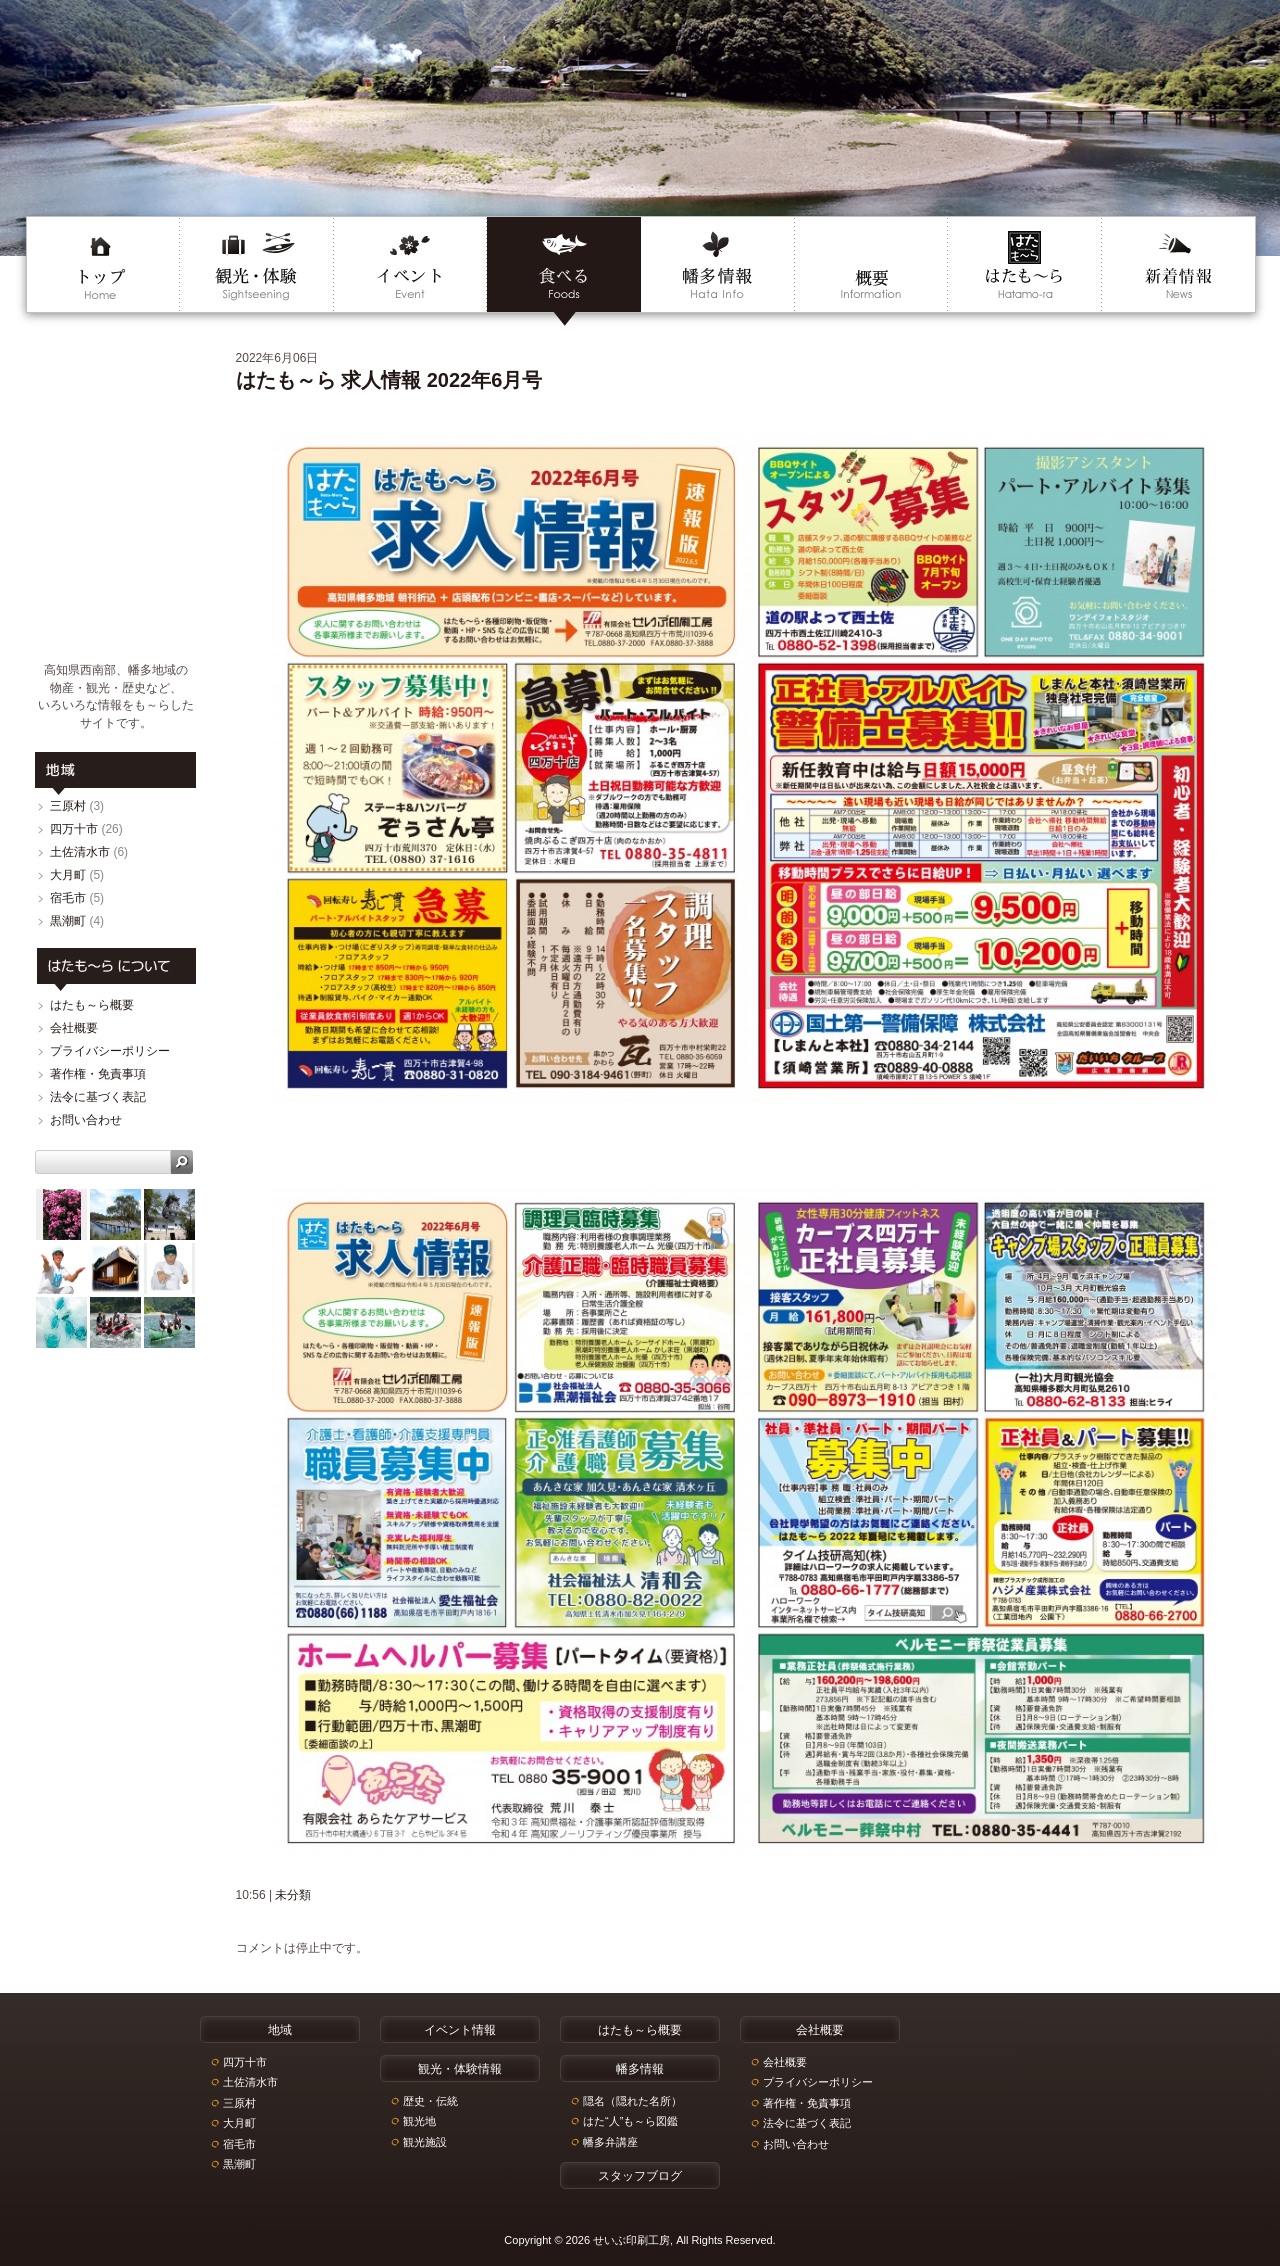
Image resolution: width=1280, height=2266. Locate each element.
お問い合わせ (86, 1120)
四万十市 (74, 829)
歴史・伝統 (430, 2101)
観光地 (419, 2121)
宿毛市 (68, 898)
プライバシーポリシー (110, 1051)
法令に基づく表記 (98, 1097)
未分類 (293, 1895)
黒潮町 (68, 921)
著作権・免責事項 (98, 1074)
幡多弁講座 (610, 2142)
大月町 (68, 875)
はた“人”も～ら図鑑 (630, 2121)
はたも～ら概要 (92, 1005)
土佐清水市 (80, 852)
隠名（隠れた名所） (632, 2101)
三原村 (68, 806)
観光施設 (425, 2142)
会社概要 (74, 1028)
